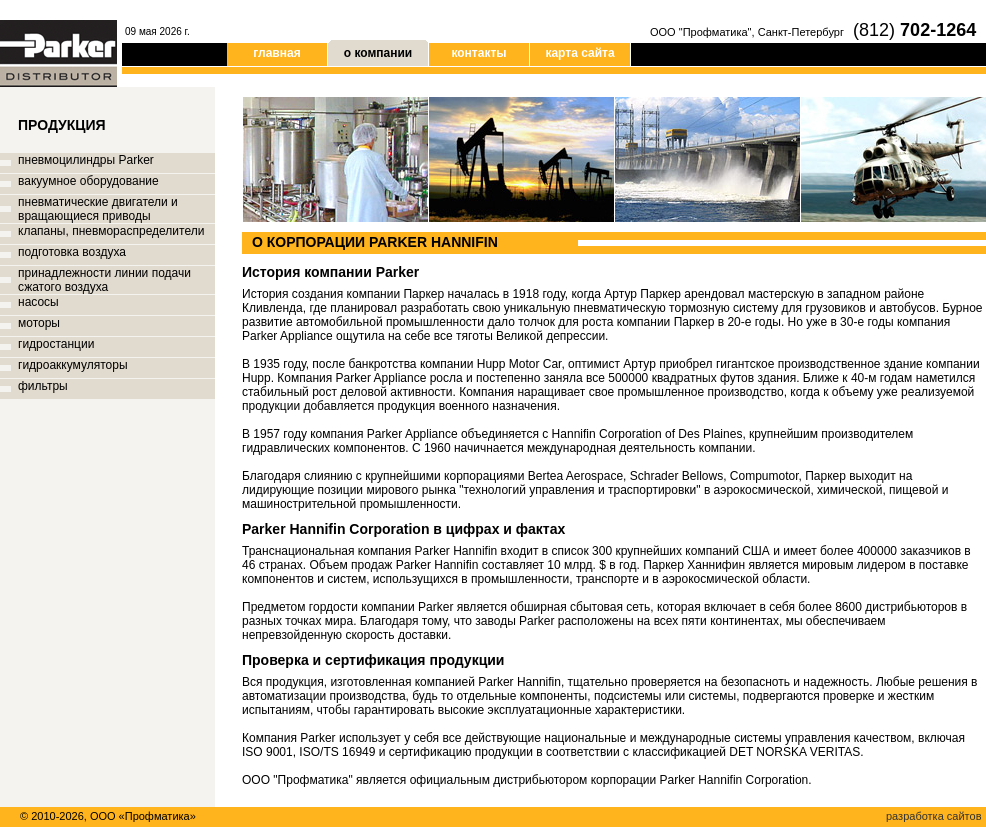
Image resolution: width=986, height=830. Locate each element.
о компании (378, 50)
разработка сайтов (933, 816)
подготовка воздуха (72, 252)
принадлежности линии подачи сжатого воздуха (104, 280)
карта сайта (579, 53)
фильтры (43, 386)
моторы (39, 323)
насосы (38, 302)
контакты (478, 53)
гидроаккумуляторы (73, 365)
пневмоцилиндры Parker (86, 160)
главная (276, 53)
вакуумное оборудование (88, 181)
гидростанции (56, 344)
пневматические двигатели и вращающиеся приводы (98, 209)
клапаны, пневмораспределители (111, 231)
